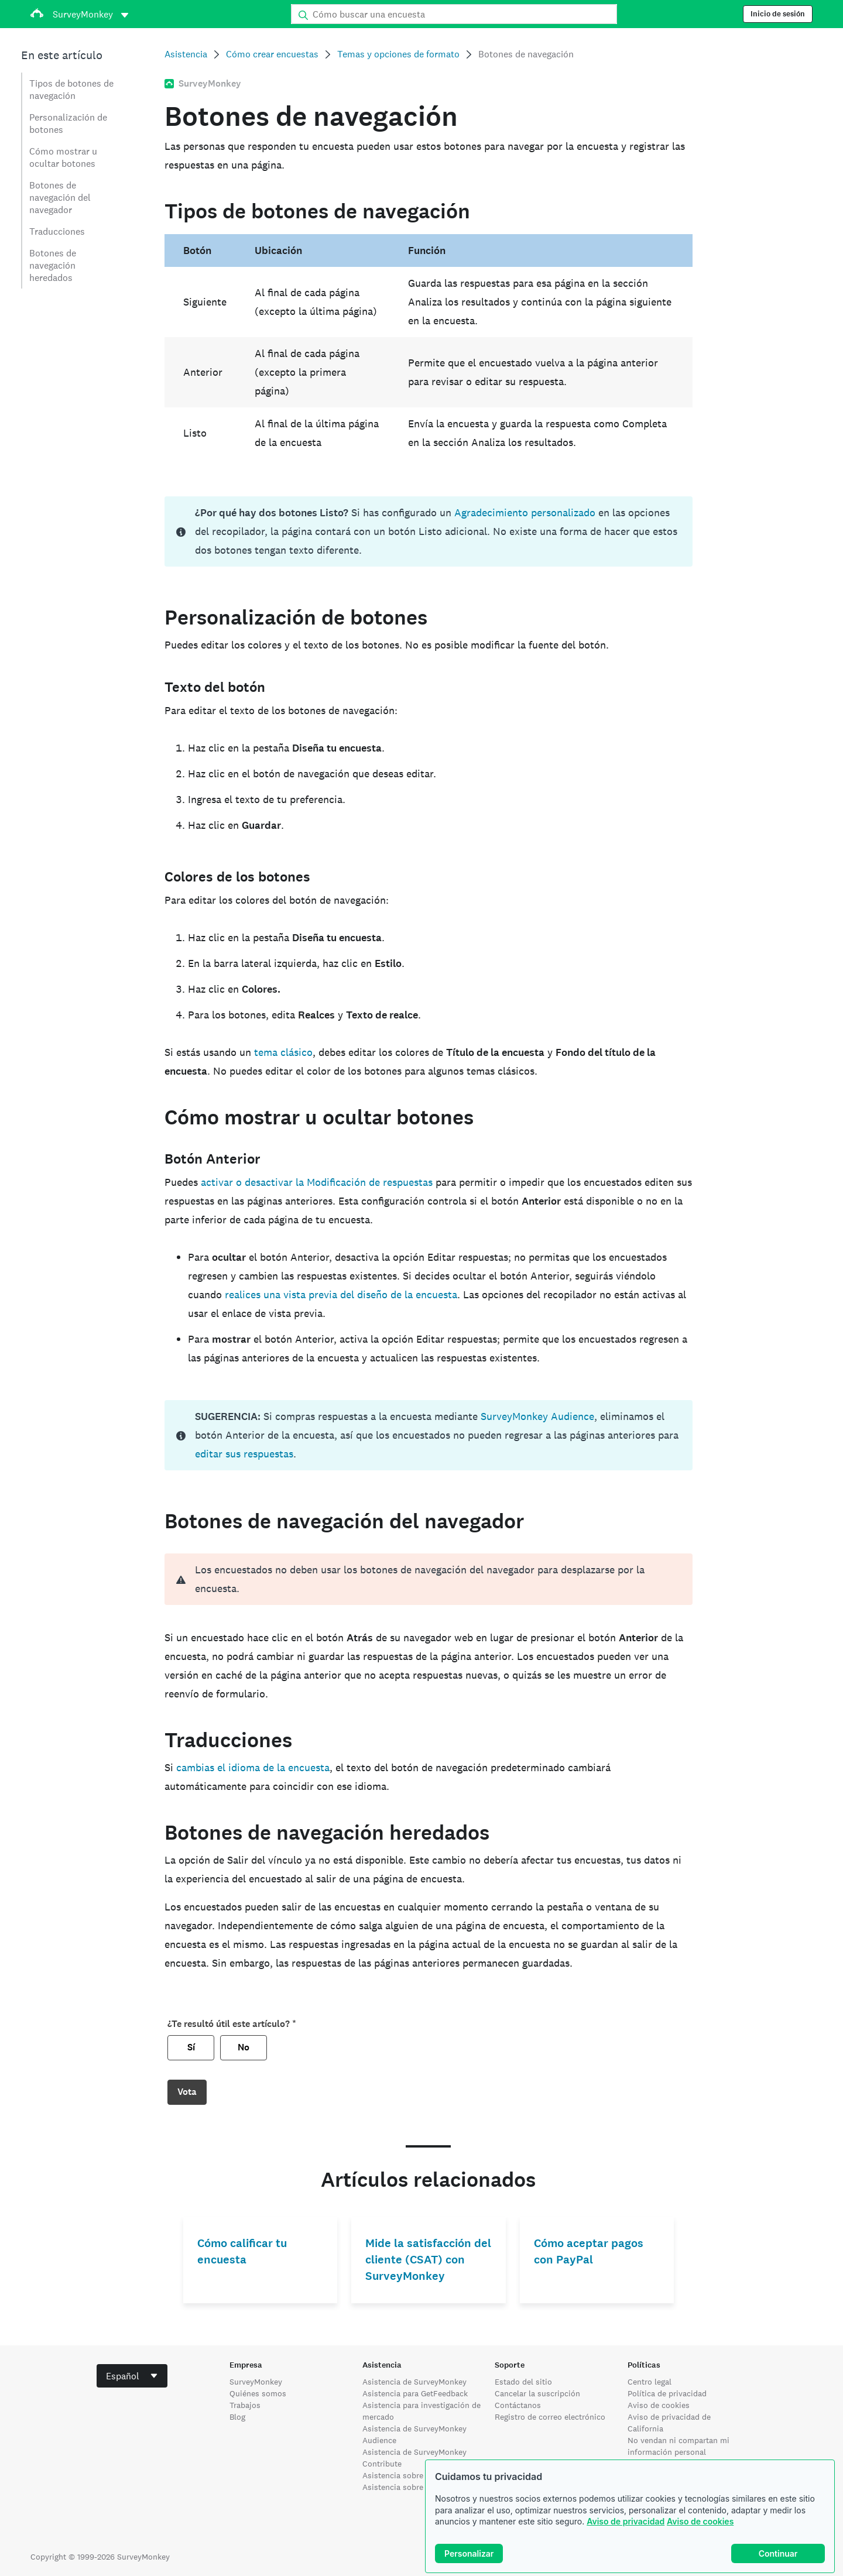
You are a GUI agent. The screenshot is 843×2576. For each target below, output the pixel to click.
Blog (237, 2417)
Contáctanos (518, 2405)
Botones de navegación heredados (52, 265)
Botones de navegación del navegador (60, 197)
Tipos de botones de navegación (71, 89)
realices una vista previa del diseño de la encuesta (341, 1294)
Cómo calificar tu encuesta (242, 2251)
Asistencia (186, 54)
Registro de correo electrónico (550, 2417)
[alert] (428, 1579)
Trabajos (245, 2405)
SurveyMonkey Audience (537, 1416)
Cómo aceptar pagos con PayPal (588, 2251)
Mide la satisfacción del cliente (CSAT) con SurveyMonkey (428, 2259)
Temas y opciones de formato (398, 54)
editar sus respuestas (244, 1453)
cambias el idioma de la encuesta (253, 1767)
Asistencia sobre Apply (404, 2487)
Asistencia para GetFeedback (415, 2393)
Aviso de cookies (700, 2521)
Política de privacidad (667, 2393)
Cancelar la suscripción (537, 2393)
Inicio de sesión (778, 14)
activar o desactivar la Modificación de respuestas (317, 1182)
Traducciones (57, 231)
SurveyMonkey (255, 2381)
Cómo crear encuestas (272, 54)
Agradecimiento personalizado (524, 512)
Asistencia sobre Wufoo (406, 2475)
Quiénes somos (257, 2393)
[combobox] (132, 2376)
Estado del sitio (523, 2381)
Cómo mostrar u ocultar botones (63, 157)
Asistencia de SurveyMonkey (414, 2381)
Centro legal (649, 2381)
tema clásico (283, 1052)
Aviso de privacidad (625, 2521)
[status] (428, 531)
